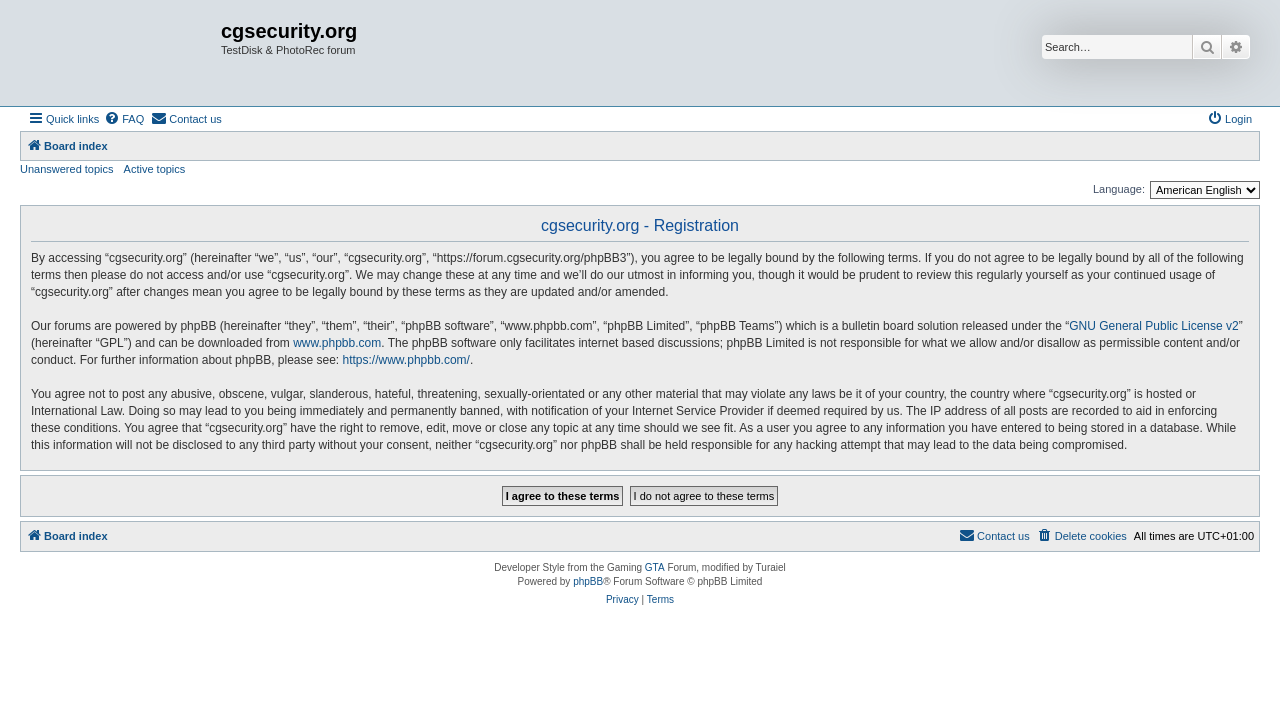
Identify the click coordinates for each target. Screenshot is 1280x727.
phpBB (588, 581)
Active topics (155, 169)
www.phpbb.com (337, 343)
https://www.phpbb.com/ (406, 360)
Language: (1119, 189)
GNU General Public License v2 (1153, 326)
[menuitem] (124, 119)
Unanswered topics (67, 169)
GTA (655, 567)
